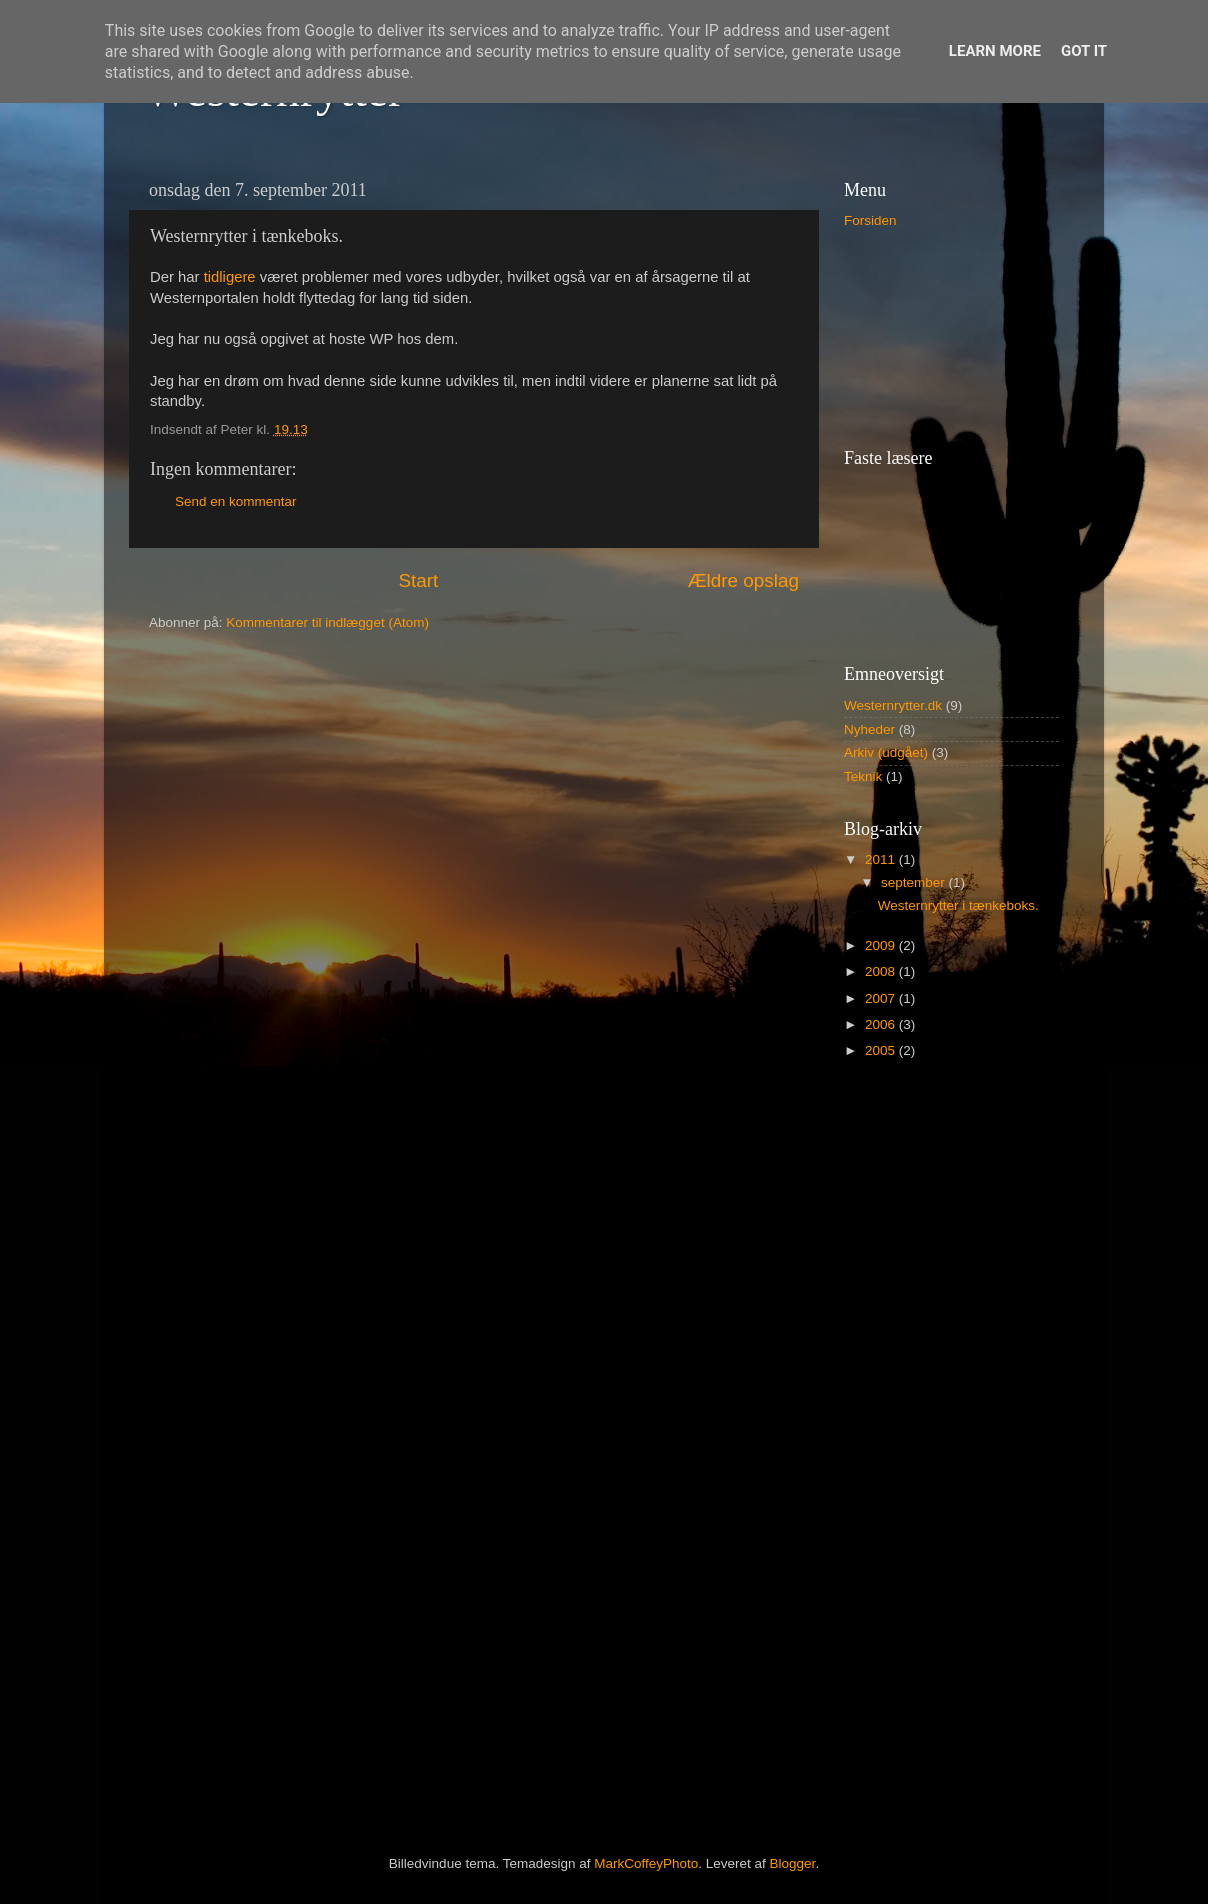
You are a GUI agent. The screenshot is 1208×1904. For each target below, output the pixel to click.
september (915, 882)
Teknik (863, 776)
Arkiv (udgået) (886, 752)
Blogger (793, 1863)
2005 (882, 1050)
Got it (1084, 51)
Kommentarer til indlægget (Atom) (327, 622)
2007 (882, 998)
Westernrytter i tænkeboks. (958, 905)
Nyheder (869, 729)
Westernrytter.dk (893, 705)
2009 (882, 945)
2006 (882, 1024)
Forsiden (870, 220)
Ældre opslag (743, 580)
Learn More (995, 51)
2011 (882, 859)
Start (418, 580)
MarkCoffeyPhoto (646, 1863)
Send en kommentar (236, 501)
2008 (882, 971)
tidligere (232, 277)
